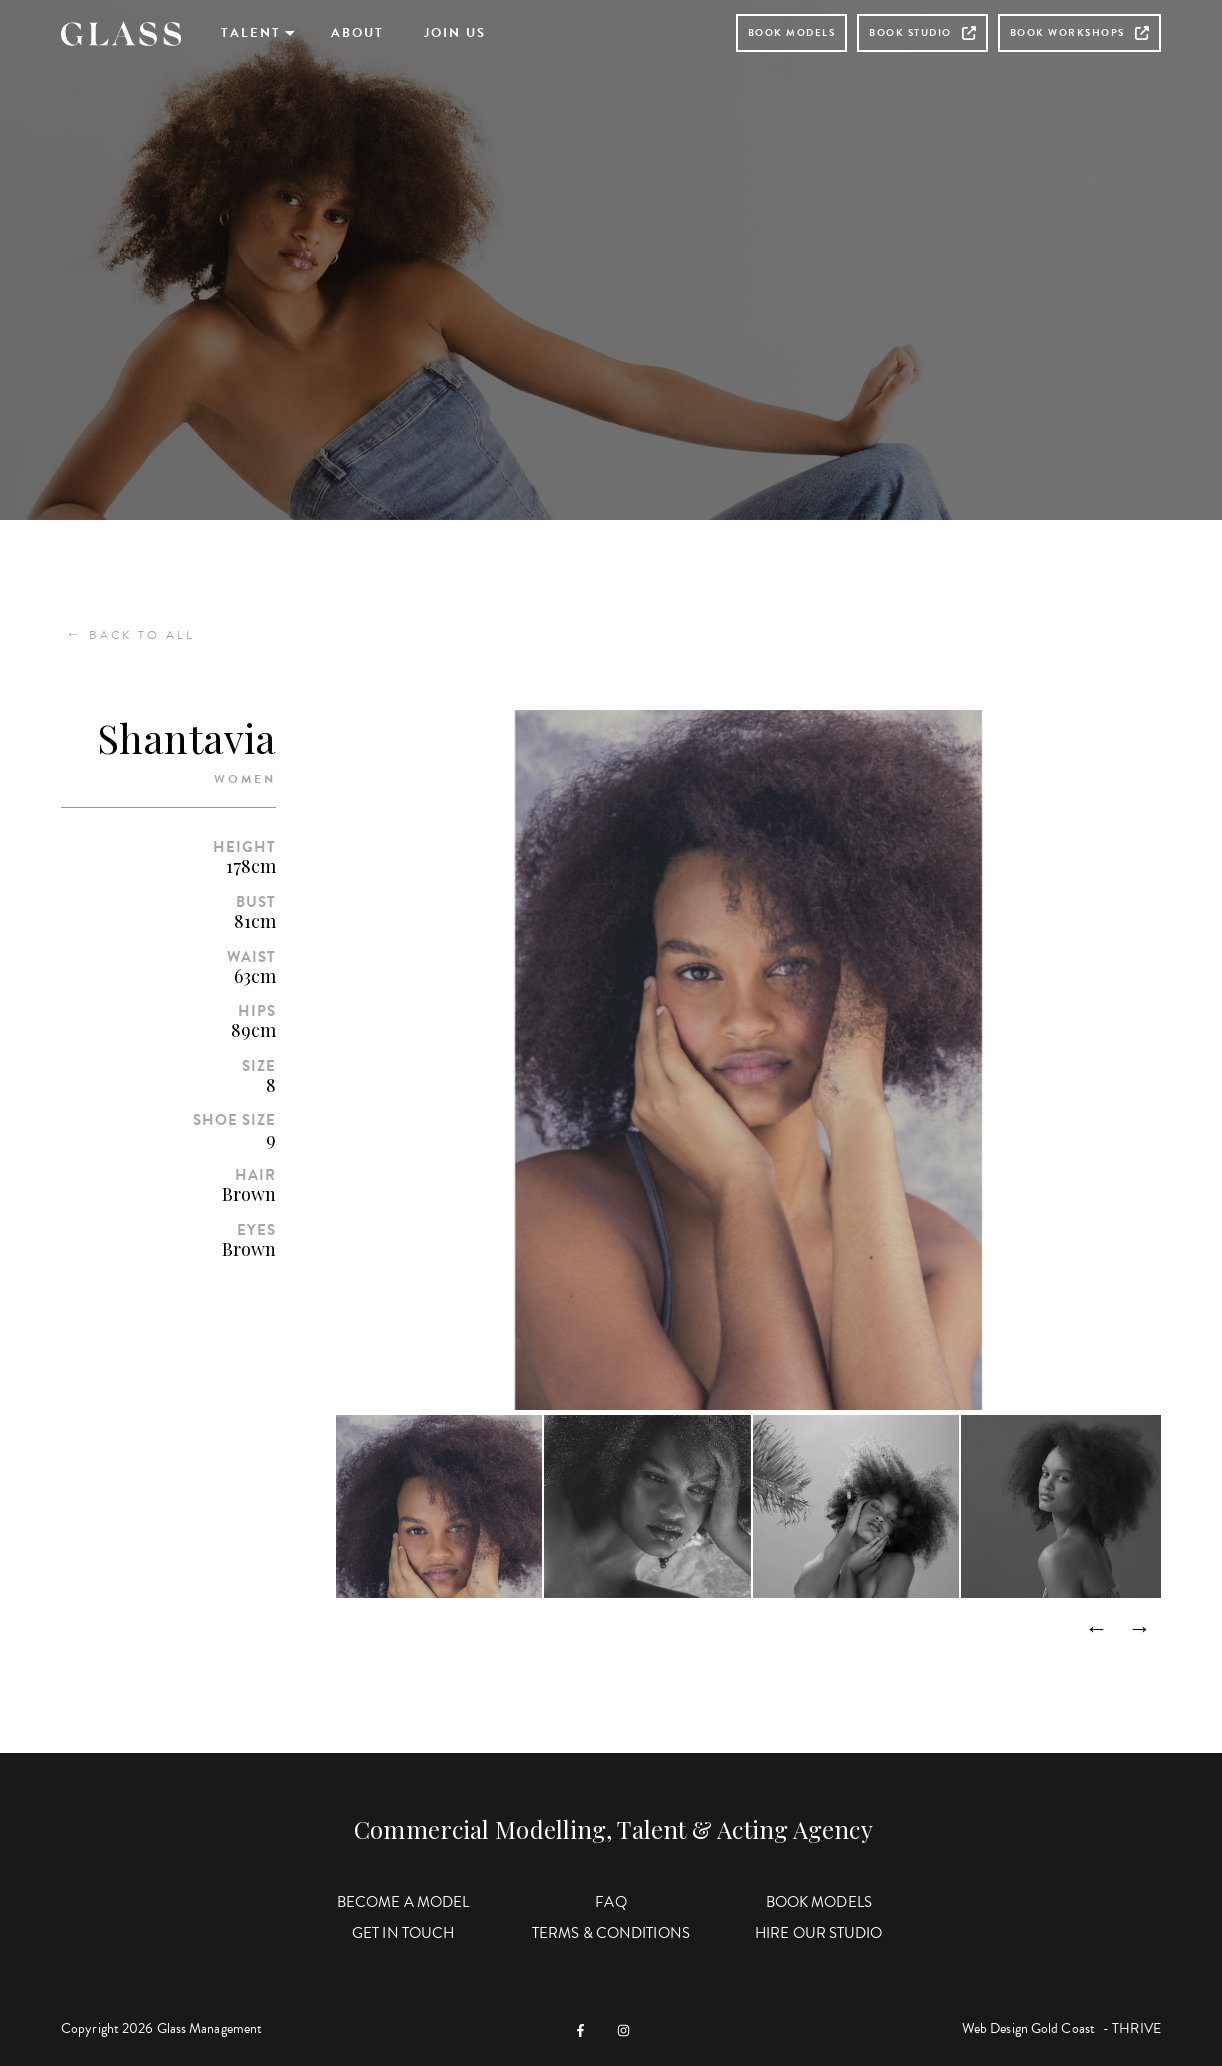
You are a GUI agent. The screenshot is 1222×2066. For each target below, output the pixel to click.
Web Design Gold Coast (1028, 2028)
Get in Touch (403, 1933)
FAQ (610, 1902)
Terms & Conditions (611, 1933)
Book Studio (922, 32)
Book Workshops (1079, 32)
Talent (251, 33)
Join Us (455, 33)
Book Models (792, 32)
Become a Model (403, 1902)
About (357, 33)
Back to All (130, 634)
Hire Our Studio (819, 1933)
